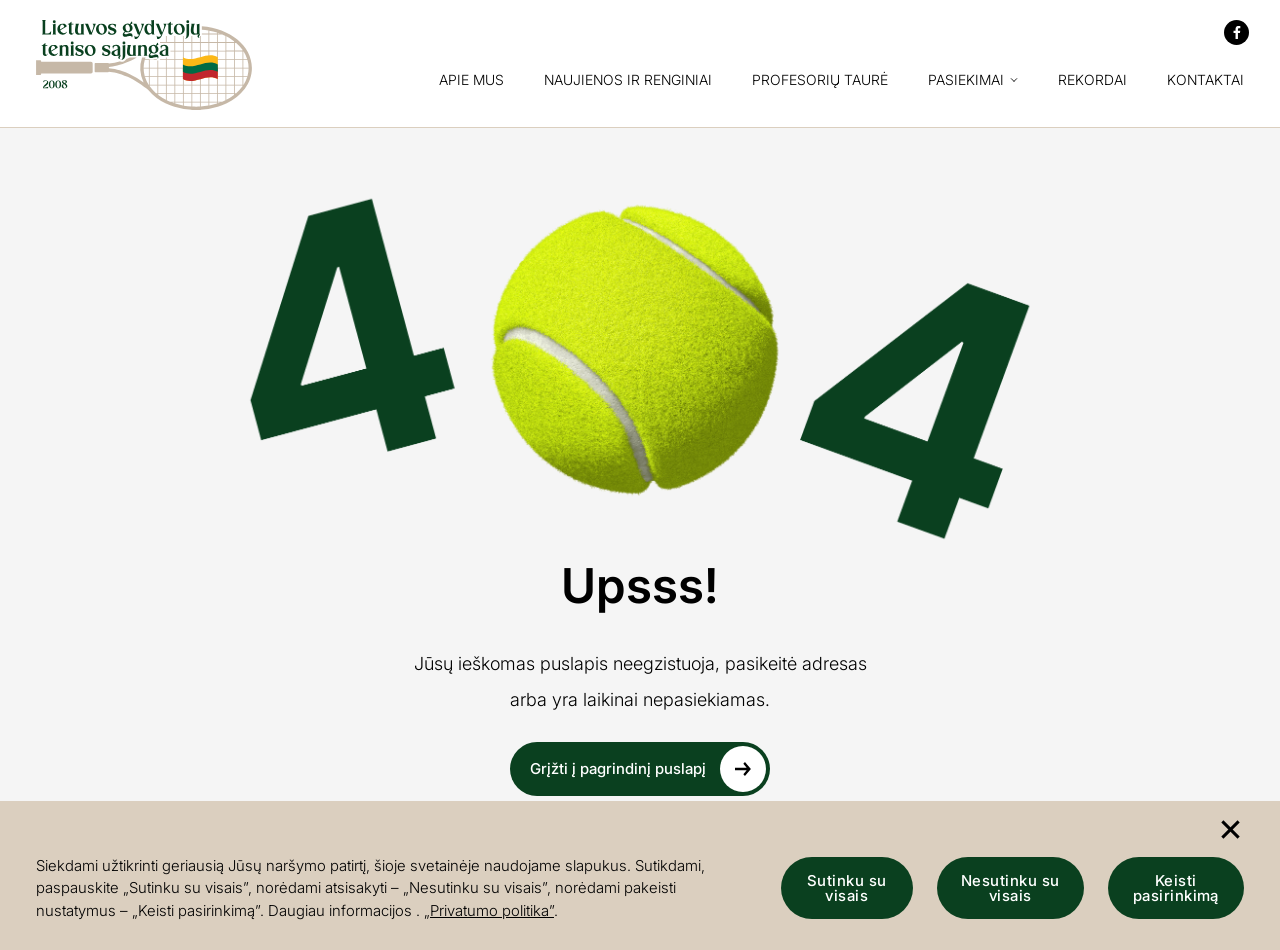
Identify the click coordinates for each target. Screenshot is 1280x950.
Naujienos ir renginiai (628, 80)
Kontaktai (1205, 80)
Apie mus (471, 80)
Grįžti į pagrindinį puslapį (648, 769)
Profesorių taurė (820, 80)
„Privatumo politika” (489, 910)
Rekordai (1092, 80)
